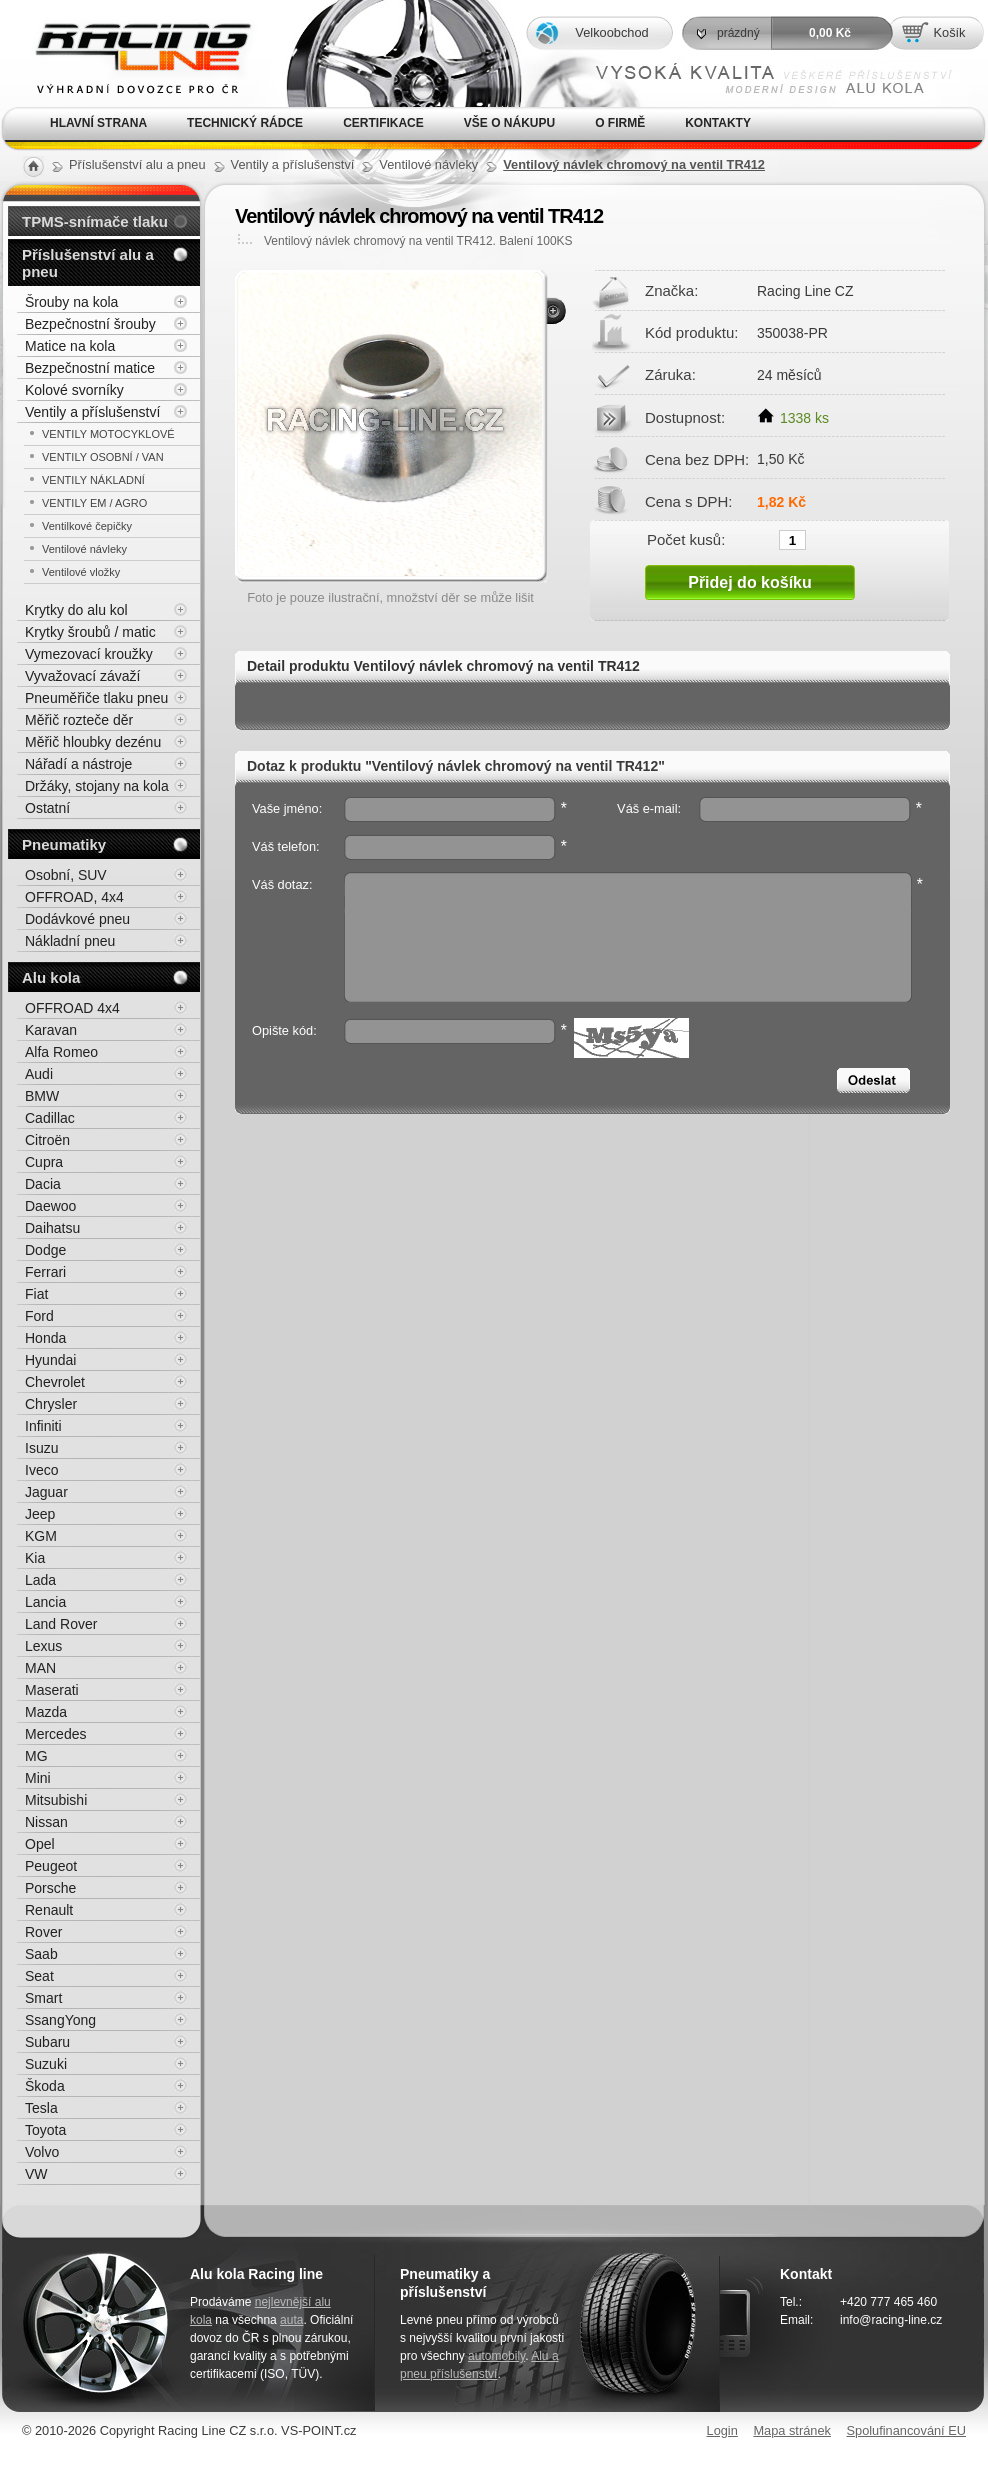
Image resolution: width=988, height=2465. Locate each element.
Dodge (45, 1250)
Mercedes (55, 1734)
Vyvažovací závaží (82, 676)
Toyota (45, 2130)
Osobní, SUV (66, 875)
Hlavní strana (98, 123)
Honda (45, 1338)
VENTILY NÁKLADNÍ (93, 480)
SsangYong (60, 2020)
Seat (39, 1976)
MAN (40, 1668)
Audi (39, 1074)
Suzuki (46, 2064)
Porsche (50, 1888)
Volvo (42, 2152)
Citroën (47, 1140)
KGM (41, 1536)
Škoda (45, 2086)
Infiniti (43, 1426)
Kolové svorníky (74, 390)
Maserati (52, 1690)
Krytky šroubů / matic (90, 632)
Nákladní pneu (70, 941)
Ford (39, 1316)
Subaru (47, 2042)
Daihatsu (52, 1228)
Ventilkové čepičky (87, 526)
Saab (41, 1954)
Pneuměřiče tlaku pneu (96, 698)
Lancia (45, 1602)
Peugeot (51, 1866)
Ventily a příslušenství (92, 412)
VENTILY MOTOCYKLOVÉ (108, 434)
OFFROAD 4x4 (72, 1008)
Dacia (43, 1184)
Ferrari (45, 1272)
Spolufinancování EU (906, 2430)
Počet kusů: (686, 539)
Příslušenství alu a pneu (88, 263)
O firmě (620, 123)
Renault (49, 1910)
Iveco (41, 1470)
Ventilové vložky (81, 572)
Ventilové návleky (84, 549)
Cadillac (50, 1118)
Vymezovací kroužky (89, 654)
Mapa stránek (792, 2430)
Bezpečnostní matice (90, 368)
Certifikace (383, 123)
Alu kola (51, 977)
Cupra (44, 1162)
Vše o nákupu (509, 123)
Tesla (41, 2108)
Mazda (46, 1712)
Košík (949, 32)
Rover (43, 1932)
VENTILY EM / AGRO (94, 503)
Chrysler (51, 1404)
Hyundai (50, 1360)
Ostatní (47, 808)
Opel (40, 1844)
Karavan (51, 1030)
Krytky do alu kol (76, 610)
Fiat (36, 1294)
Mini (38, 1778)
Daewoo (50, 1206)
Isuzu (41, 1448)
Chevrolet (55, 1382)
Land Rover (61, 1624)
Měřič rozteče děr (79, 720)
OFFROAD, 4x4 (74, 897)
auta (291, 2320)
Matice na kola (70, 346)
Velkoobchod (611, 32)
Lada (40, 1580)
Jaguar (46, 1492)
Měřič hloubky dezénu (93, 742)
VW (36, 2174)
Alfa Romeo (61, 1052)
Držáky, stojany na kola (97, 786)
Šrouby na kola (71, 302)
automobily (496, 2356)
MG (36, 1756)
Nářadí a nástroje (78, 764)
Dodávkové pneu (77, 919)
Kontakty (718, 123)
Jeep (40, 1514)
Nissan (46, 1822)
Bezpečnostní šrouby (90, 324)
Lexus (43, 1646)
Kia (35, 1558)
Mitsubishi (56, 1800)
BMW (42, 1096)
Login (722, 2430)
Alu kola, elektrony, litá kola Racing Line (130, 53)
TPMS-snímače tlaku (95, 221)
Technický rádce (245, 123)
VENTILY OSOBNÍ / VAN (103, 457)
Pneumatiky (64, 844)
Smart (43, 1998)
